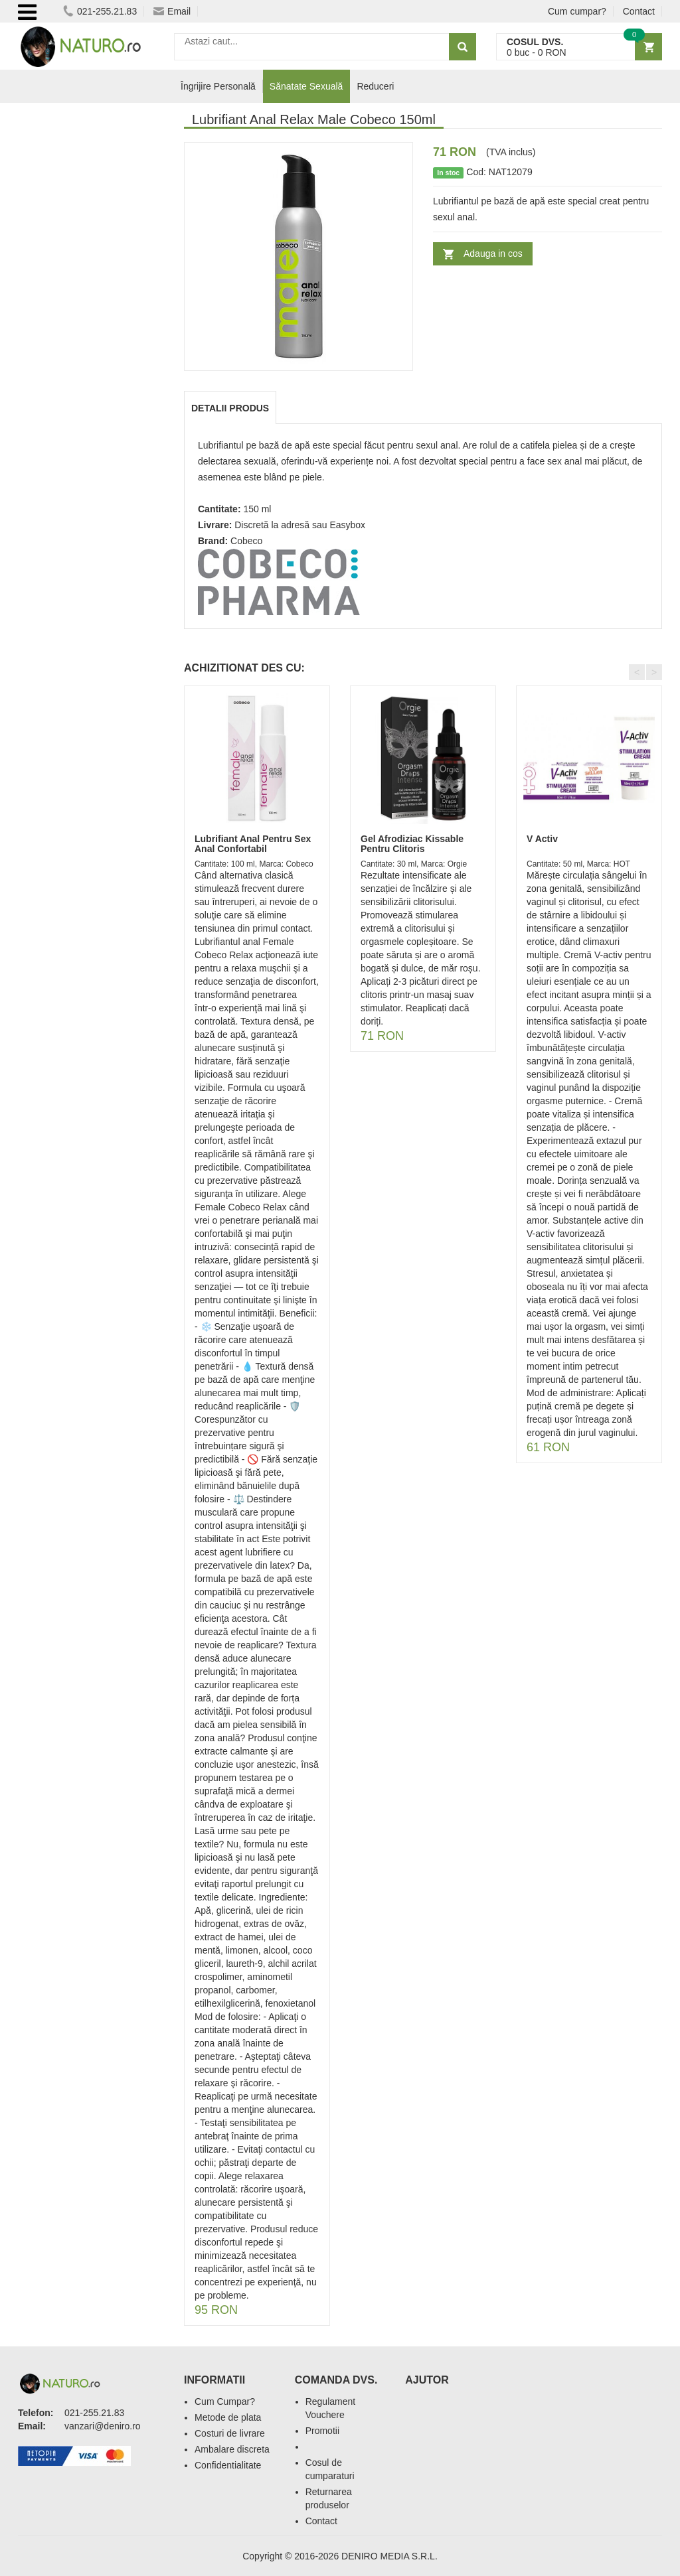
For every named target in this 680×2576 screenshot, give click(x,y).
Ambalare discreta (232, 2449)
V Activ (542, 838)
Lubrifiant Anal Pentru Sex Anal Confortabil (253, 843)
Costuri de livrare (230, 2433)
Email (172, 11)
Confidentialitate (228, 2465)
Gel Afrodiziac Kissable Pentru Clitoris (412, 843)
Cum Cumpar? (225, 2401)
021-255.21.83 (100, 11)
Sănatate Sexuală (306, 86)
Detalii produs (230, 408)
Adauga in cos (493, 253)
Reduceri (375, 86)
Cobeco (246, 541)
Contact (639, 11)
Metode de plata (228, 2417)
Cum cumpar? (577, 11)
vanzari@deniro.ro (102, 2426)
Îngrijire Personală (218, 86)
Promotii (322, 2430)
